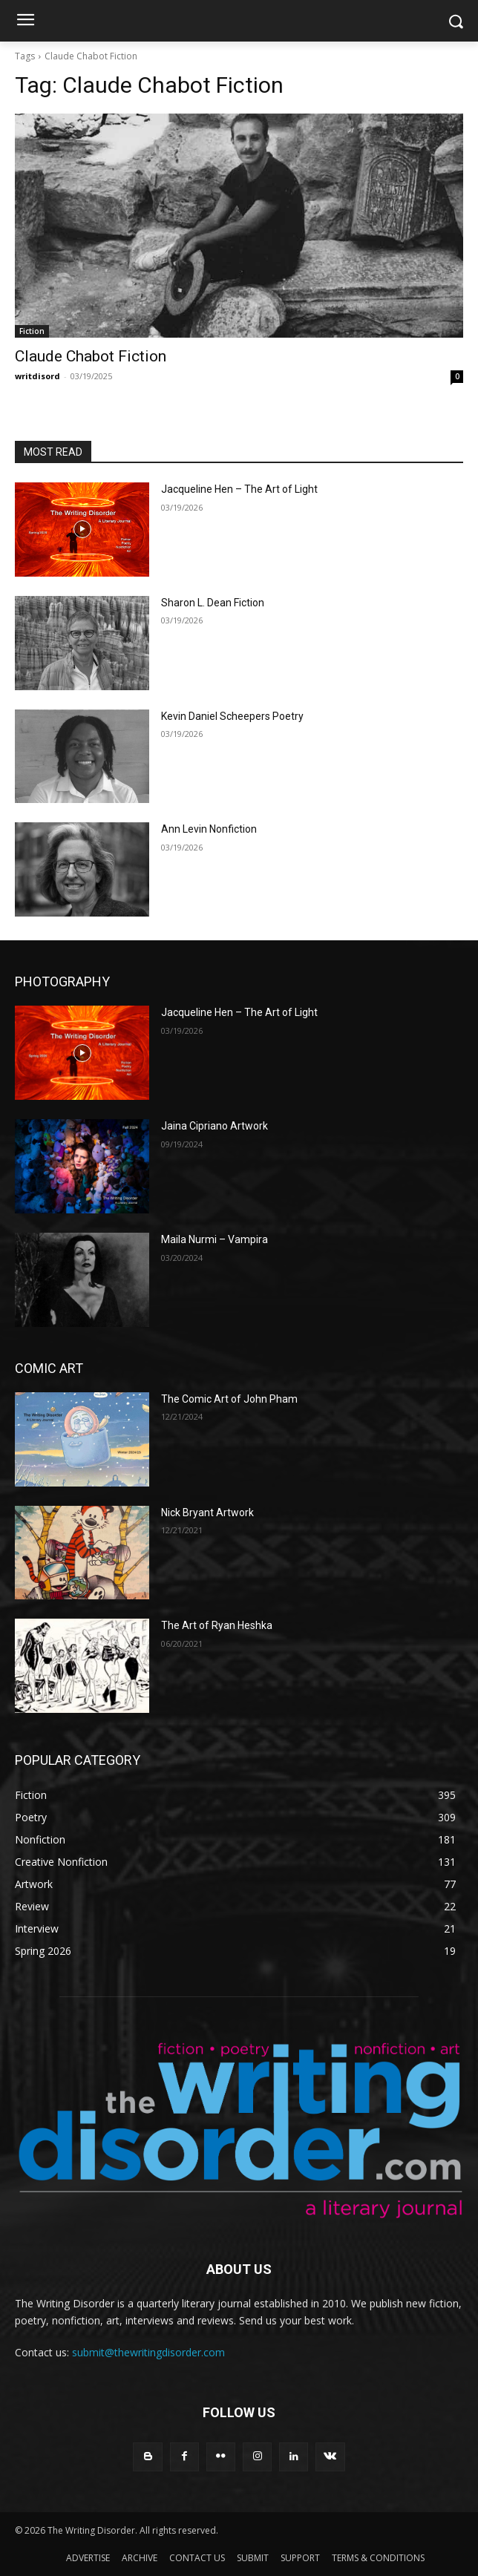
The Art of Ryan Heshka (216, 1625)
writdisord (37, 375)
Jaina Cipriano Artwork (214, 1126)
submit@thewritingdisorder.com (148, 2352)
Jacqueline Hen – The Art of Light (239, 489)
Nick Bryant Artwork (207, 1512)
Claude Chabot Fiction (90, 356)
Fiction (32, 331)
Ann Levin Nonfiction (209, 829)
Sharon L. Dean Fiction (212, 603)
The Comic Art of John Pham (229, 1399)
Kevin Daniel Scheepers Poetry (232, 716)
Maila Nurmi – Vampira (214, 1239)
